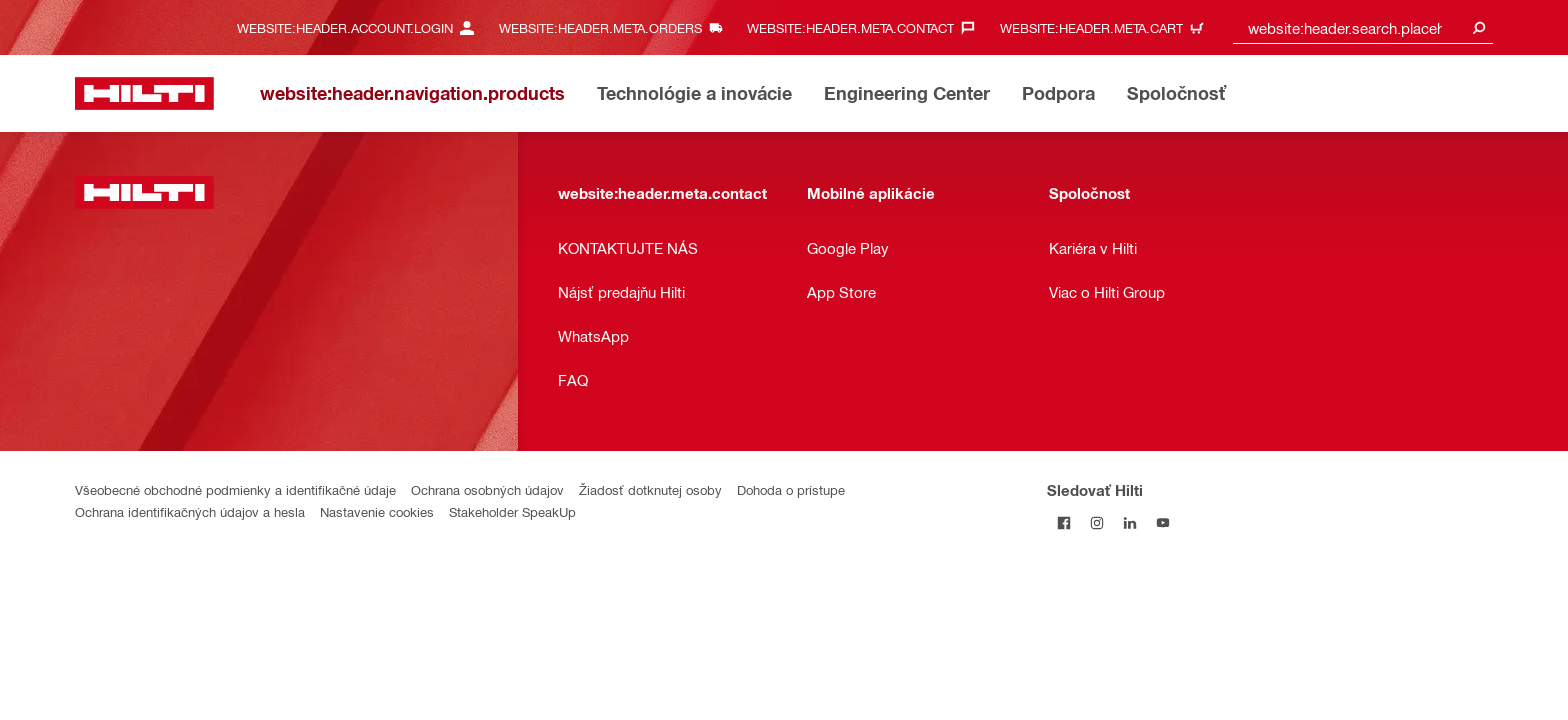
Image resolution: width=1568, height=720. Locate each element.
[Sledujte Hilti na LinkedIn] (1129, 522)
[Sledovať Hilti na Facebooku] (1063, 522)
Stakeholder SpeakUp (512, 511)
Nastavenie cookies (377, 511)
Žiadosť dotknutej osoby (650, 489)
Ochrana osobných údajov (487, 489)
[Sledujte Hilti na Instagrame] (1096, 522)
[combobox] (1363, 27)
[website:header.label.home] (144, 93)
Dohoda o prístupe (791, 489)
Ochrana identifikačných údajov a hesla (190, 511)
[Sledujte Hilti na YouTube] (1162, 522)
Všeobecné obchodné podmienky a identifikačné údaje (235, 489)
